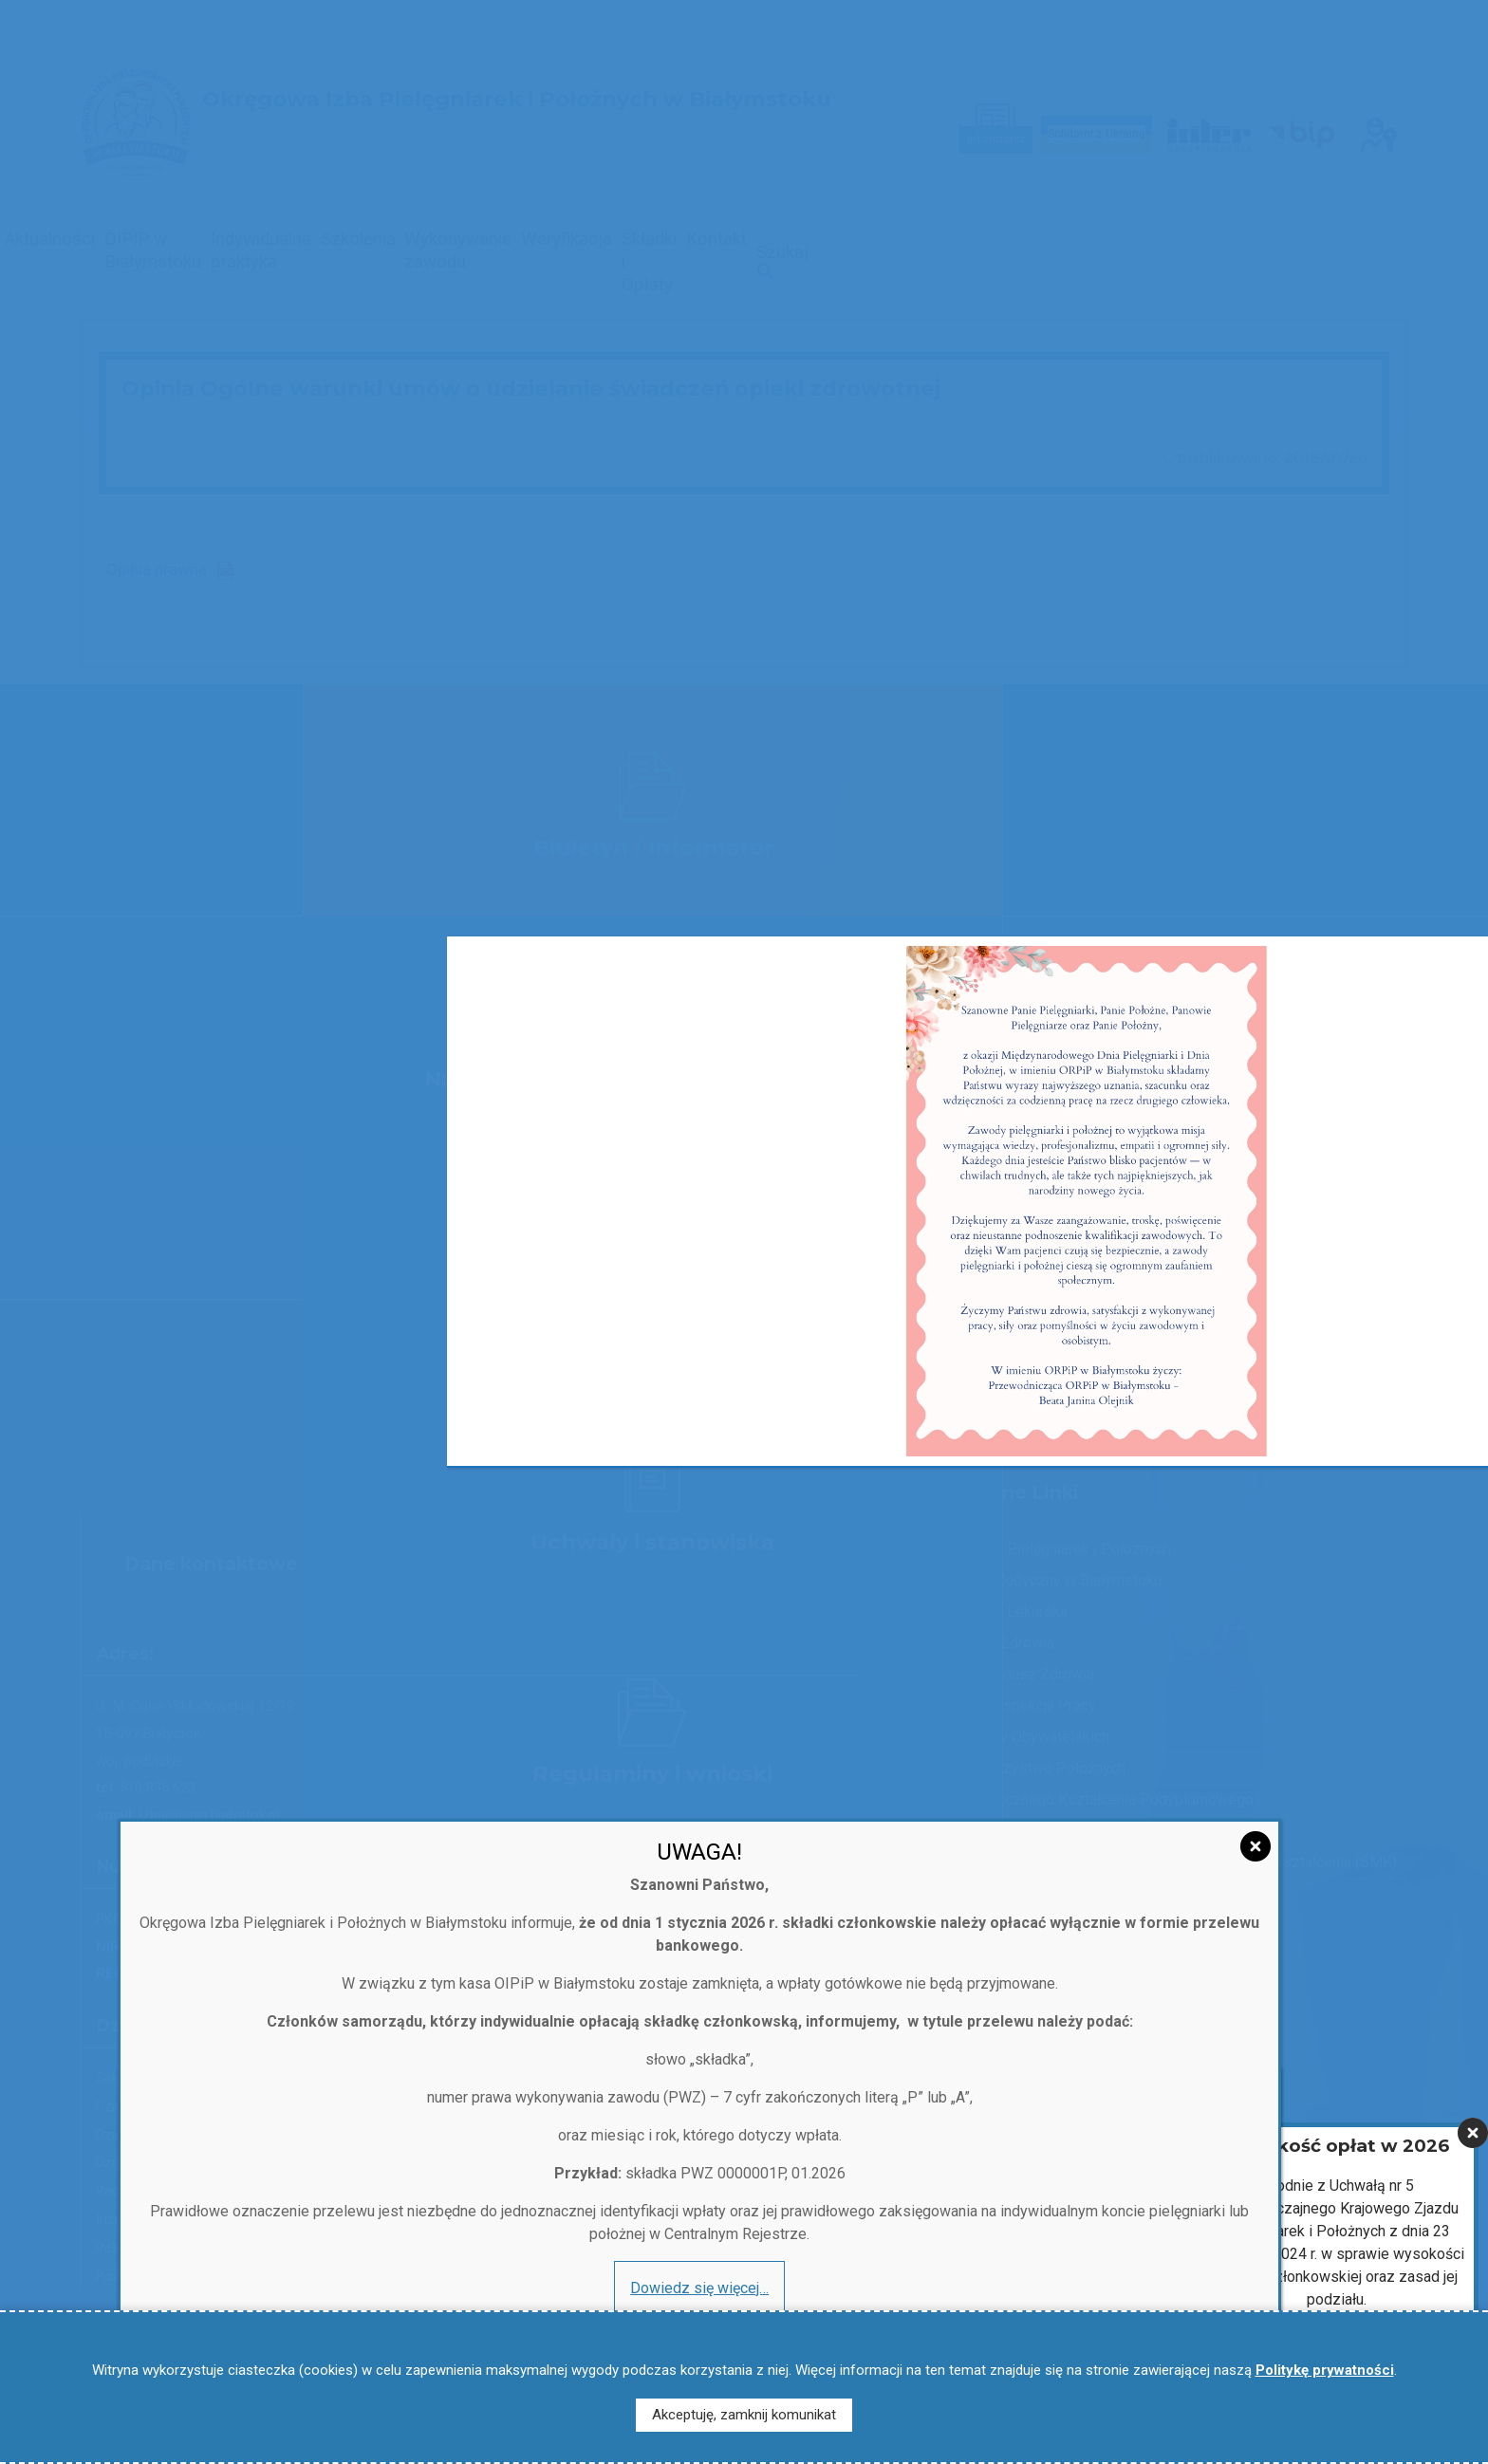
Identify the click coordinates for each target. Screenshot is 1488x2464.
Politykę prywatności (1325, 2370)
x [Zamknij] (1166, 930)
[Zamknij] (1473, 2103)
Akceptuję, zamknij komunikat (744, 2414)
